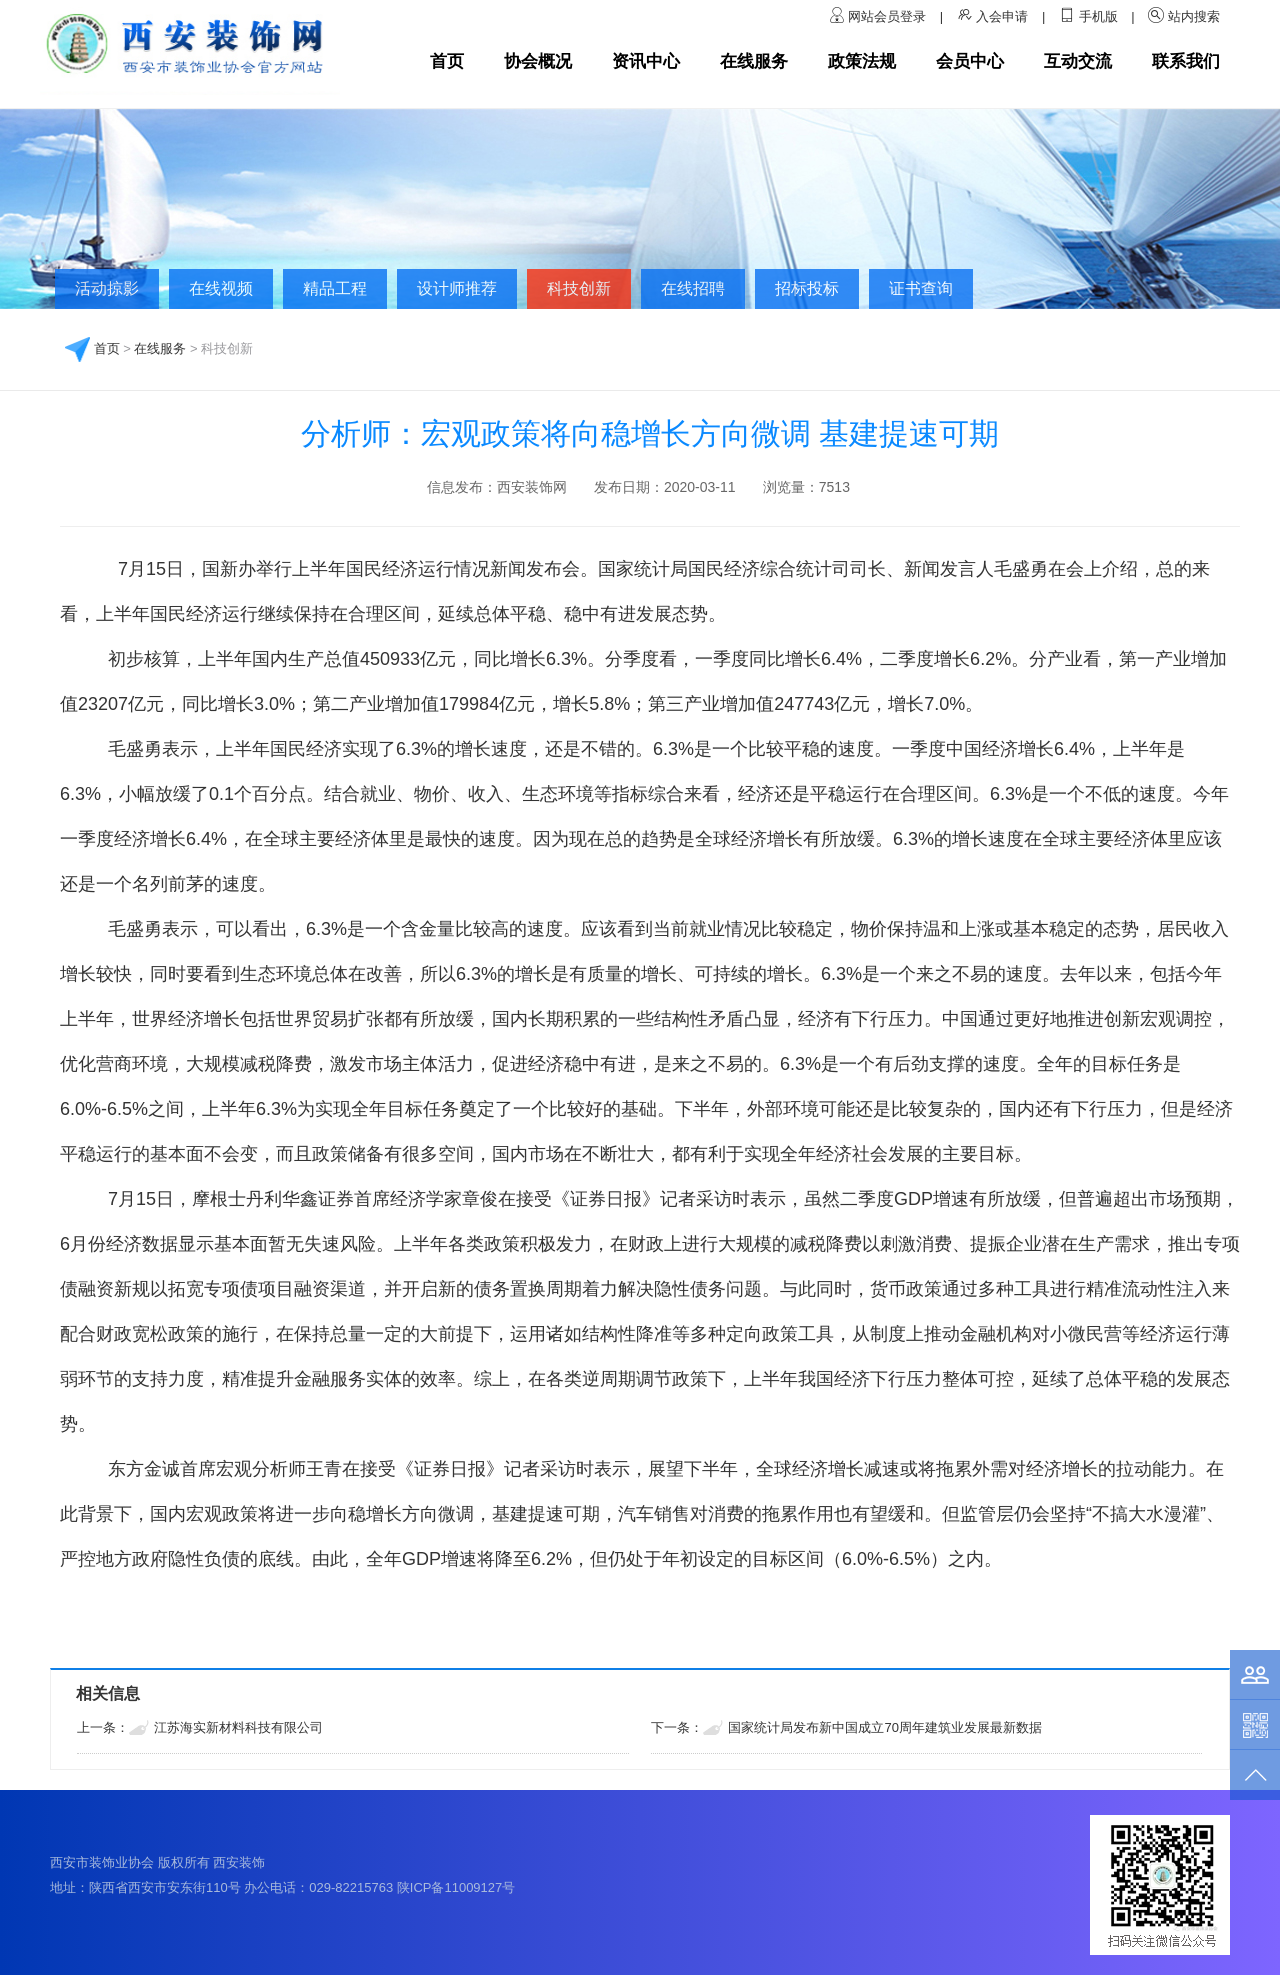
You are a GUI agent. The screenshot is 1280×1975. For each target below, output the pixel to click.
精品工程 (335, 288)
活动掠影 (107, 288)
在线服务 (754, 61)
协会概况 (538, 61)
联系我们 (1186, 61)
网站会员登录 (889, 16)
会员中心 (970, 61)
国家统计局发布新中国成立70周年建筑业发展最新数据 (884, 1727)
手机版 (1098, 16)
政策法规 (862, 61)
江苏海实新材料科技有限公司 (238, 1727)
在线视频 (221, 288)
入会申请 (1002, 16)
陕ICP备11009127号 (456, 1887)
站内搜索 (1194, 16)
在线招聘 (693, 288)
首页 (447, 61)
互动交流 (1078, 61)
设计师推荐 (457, 288)
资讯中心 (646, 61)
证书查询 (921, 288)
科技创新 (579, 288)
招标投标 (807, 288)
